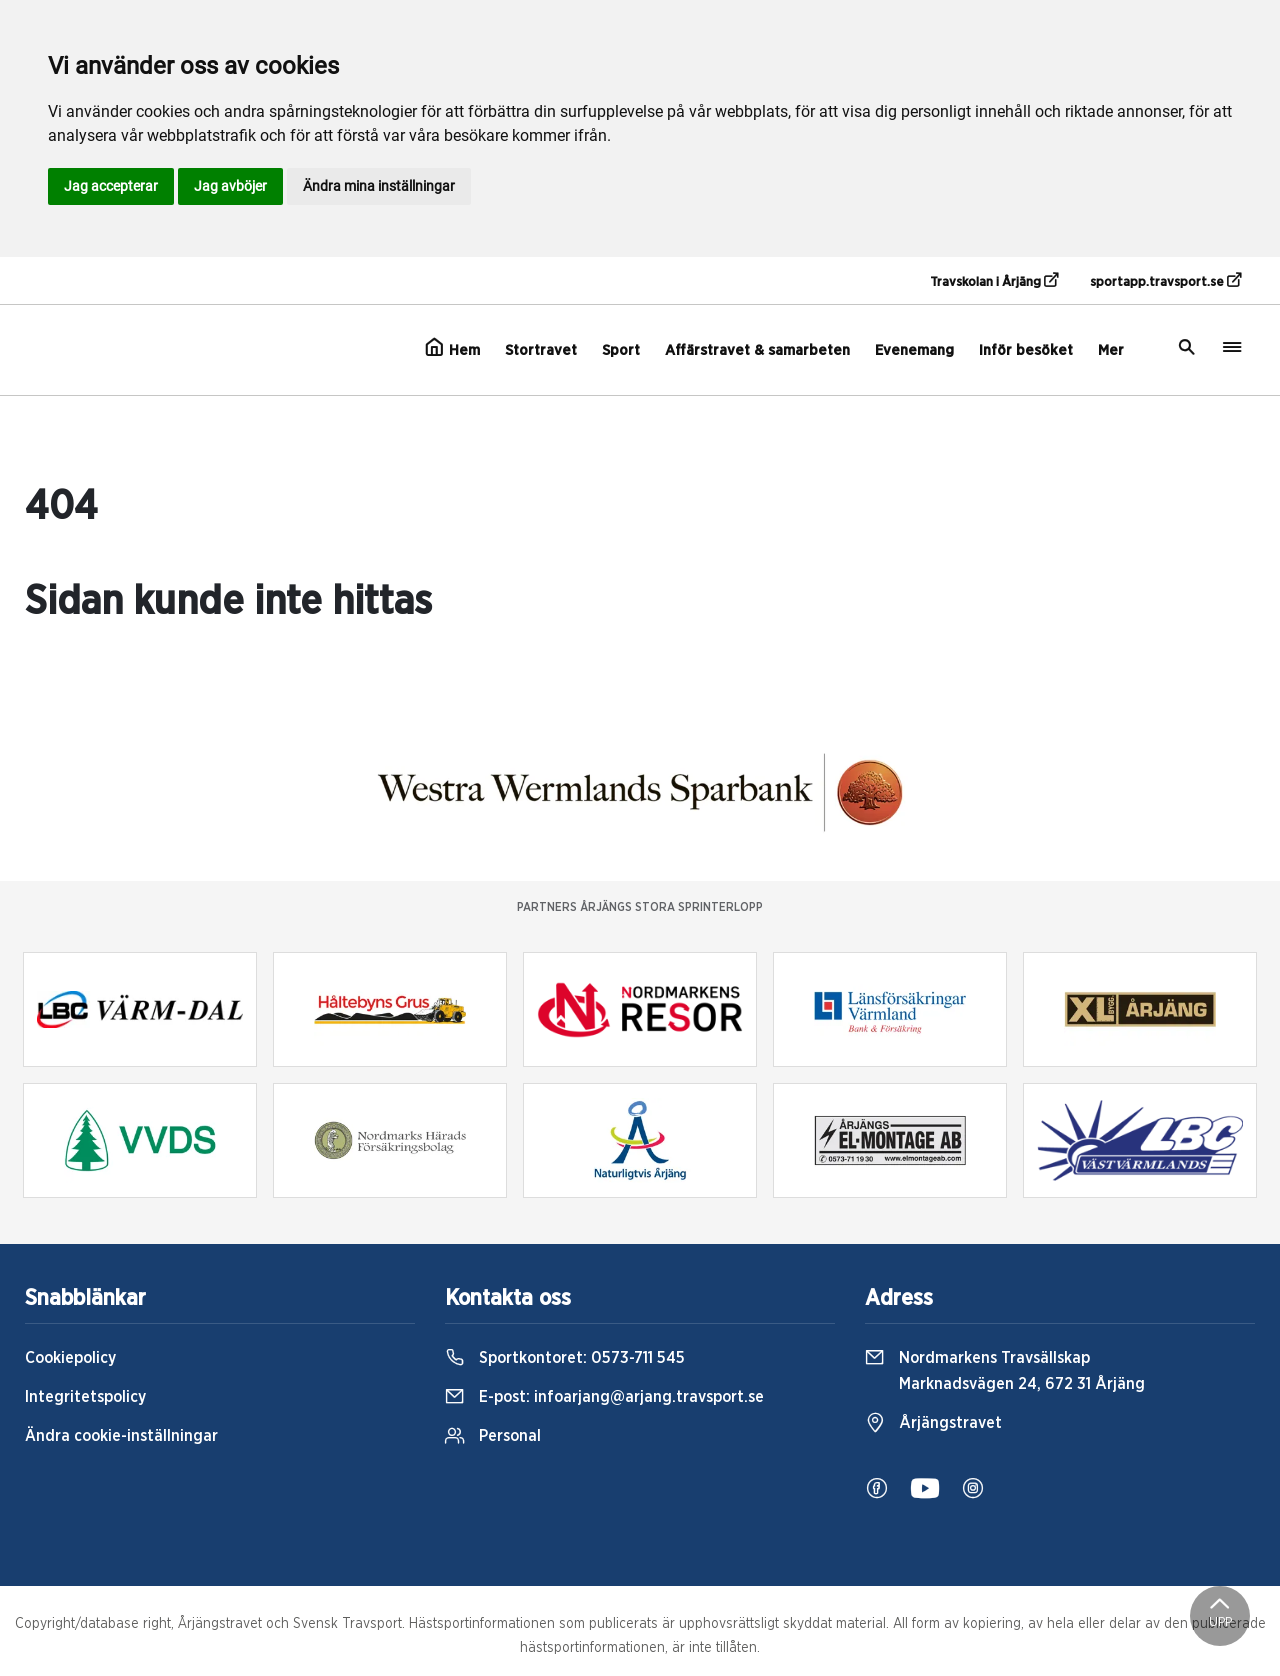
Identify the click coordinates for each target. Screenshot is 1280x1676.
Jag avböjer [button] (230, 186)
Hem (452, 348)
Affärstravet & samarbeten (757, 350)
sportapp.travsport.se (1165, 281)
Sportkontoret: (565, 1358)
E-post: (604, 1397)
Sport (621, 350)
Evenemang (914, 350)
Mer (1111, 350)
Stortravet (541, 350)
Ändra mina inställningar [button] (379, 186)
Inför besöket (1026, 350)
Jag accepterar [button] (111, 186)
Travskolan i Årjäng (994, 281)
